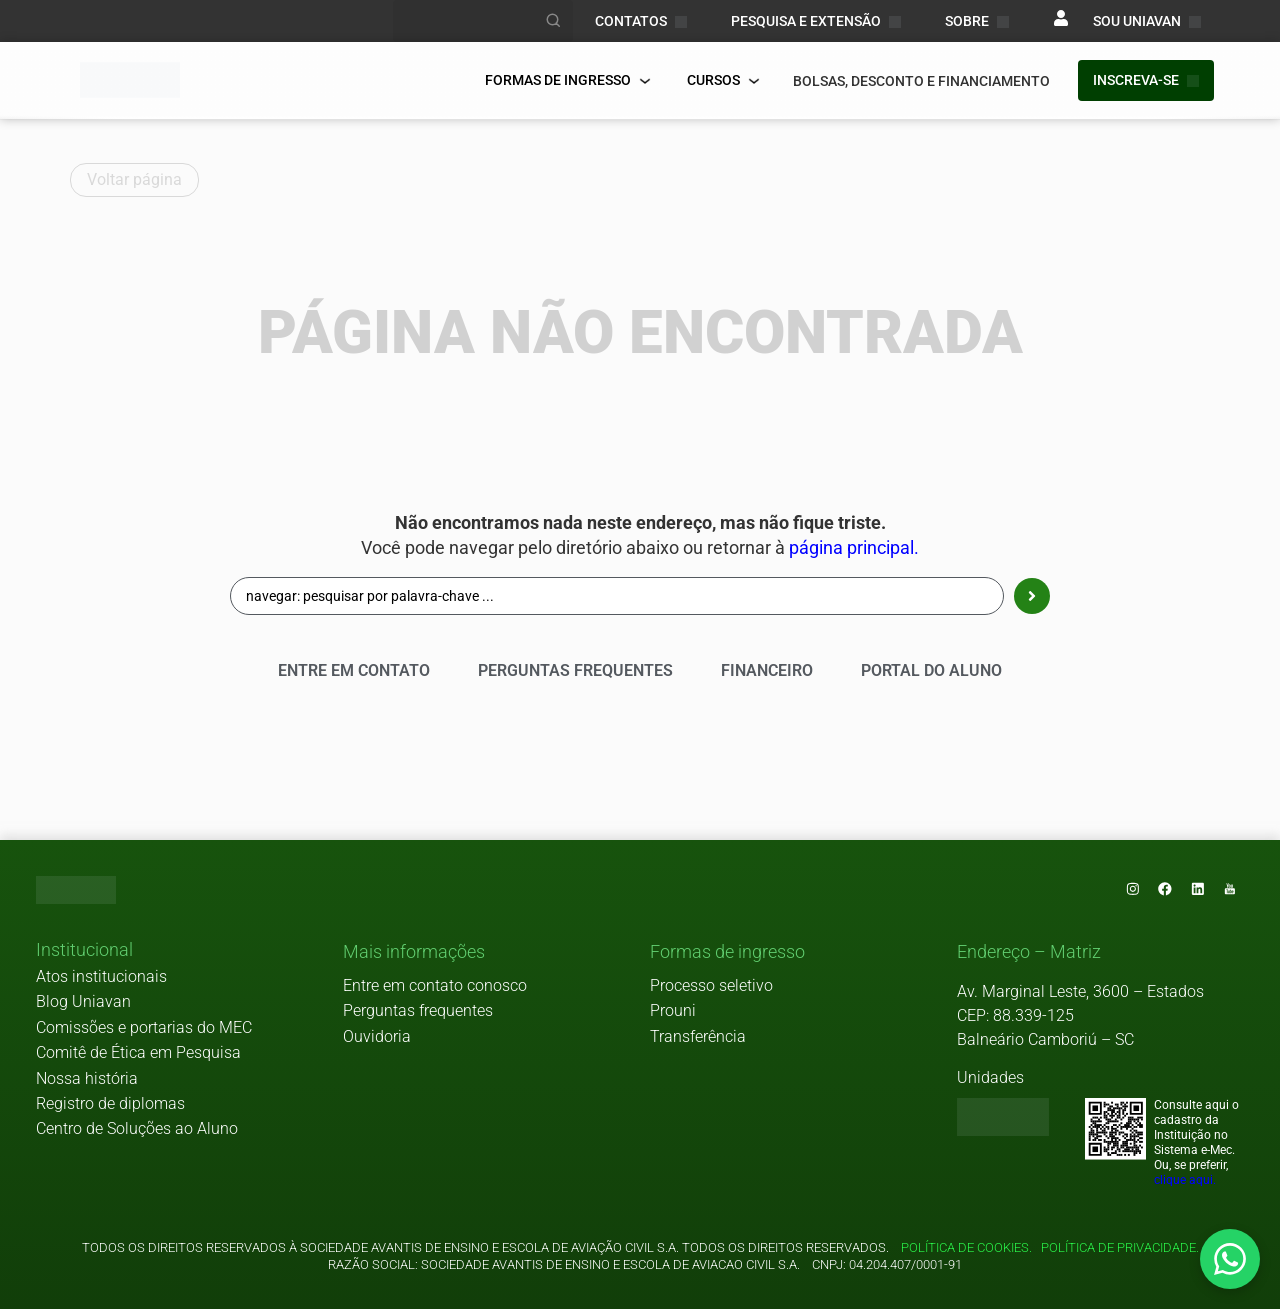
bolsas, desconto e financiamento (921, 81)
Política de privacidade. (1117, 1247)
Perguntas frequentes (418, 1011)
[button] (84, 952)
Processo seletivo (711, 985)
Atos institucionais (101, 977)
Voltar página (134, 179)
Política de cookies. (966, 1247)
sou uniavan (1147, 21)
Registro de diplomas (110, 1104)
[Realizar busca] (554, 21)
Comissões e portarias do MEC (144, 1027)
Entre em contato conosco (435, 985)
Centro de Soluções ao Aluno (137, 1129)
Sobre (977, 21)
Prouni (673, 1011)
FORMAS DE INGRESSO (568, 80)
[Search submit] (1032, 596)
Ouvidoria (377, 1036)
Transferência (698, 1036)
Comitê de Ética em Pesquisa (138, 1053)
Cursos (723, 80)
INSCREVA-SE (1146, 80)
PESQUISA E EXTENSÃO (816, 21)
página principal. (854, 548)
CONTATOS (641, 21)
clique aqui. (1185, 1181)
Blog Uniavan (83, 1002)
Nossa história (87, 1078)
